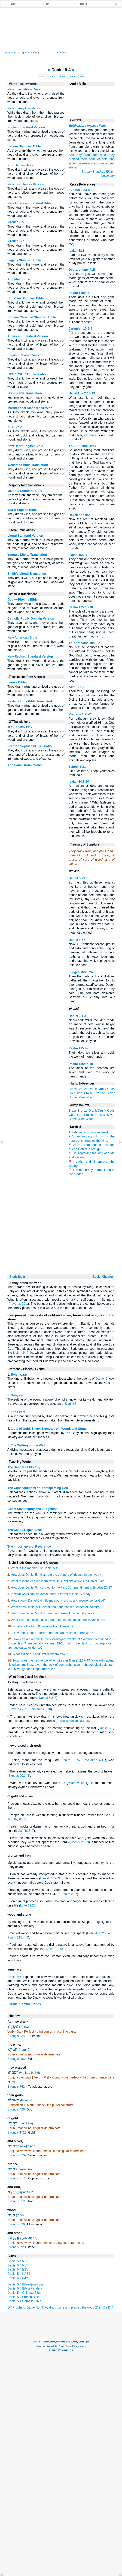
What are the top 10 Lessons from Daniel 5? (43, 1626)
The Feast (18, 1412)
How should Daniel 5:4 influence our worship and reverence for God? (58, 1600)
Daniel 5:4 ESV (17, 2269)
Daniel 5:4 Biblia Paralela (24, 2288)
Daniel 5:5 (106, 1728)
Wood (90, 1097)
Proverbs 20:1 (18, 1303)
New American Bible (22, 637)
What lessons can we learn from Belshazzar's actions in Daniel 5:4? (57, 1581)
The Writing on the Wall (28, 1445)
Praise (88, 1093)
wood (104, 163)
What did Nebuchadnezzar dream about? (41, 1654)
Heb (81, 76)
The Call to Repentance (24, 1530)
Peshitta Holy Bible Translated (29, 701)
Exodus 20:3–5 (18, 1775)
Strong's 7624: (17, 2086)
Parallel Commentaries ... (25, 2004)
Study (61, 76)
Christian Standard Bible (25, 298)
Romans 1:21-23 (81, 714)
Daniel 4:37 (77, 940)
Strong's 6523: (17, 2201)
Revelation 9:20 (80, 515)
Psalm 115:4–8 (17, 1937)
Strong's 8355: (17, 2036)
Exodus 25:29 (79, 1842)
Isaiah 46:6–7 (24, 1830)
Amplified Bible (18, 279)
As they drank (81, 155)
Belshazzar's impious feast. (90, 1132)
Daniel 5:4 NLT (17, 2265)
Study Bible (17, 1277)
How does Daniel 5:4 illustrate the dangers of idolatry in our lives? (56, 1574)
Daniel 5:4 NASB (19, 2273)
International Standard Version (29, 408)
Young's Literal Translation (27, 554)
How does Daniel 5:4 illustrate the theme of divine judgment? (52, 1613)
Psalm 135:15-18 (81, 607)
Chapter (108, 1277)
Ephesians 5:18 (40, 1709)
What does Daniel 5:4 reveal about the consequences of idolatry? (56, 1607)
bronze (82, 163)
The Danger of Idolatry (23, 1467)
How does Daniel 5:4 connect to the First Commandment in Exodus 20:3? (61, 1587)
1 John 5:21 (77, 767)
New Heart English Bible (25, 446)
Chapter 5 (24, 53)
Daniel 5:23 (77, 878)
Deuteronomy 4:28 (82, 269)
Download (108, 176)
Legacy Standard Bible (24, 260)
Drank (93, 1089)
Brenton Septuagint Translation (30, 746)
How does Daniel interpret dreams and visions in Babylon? (53, 1633)
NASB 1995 (15, 222)
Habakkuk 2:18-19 (82, 393)
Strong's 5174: (17, 2178)
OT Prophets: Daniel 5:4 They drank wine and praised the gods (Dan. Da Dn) (60, 2307)
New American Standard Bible (29, 203)
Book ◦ (97, 1277)
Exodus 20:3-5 (79, 190)
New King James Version (25, 184)
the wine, (100, 155)
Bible (6, 53)
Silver (111, 1093)
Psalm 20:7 (69, 1894)
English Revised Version (25, 355)
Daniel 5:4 (14, 1977)
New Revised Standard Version (30, 656)
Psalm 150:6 (71, 1760)
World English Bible (22, 510)
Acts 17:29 (76, 687)
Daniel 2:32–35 (51, 1878)
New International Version (26, 89)
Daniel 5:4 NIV (17, 2261)
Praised (100, 1093)
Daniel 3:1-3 (77, 1016)
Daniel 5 (101, 1378)
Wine (81, 1097)
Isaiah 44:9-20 (79, 781)
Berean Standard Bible (24, 146)
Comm (72, 76)
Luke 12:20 (27, 1905)
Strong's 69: (16, 2247)
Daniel (14, 53)
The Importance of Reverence (29, 1546)
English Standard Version (26, 127)
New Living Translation (24, 108)
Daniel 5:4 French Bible (23, 2297)
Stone (73, 1097)
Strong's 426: (16, 2109)
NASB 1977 (15, 241)
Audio (41, 76)
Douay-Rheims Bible (22, 599)
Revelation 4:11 (94, 1760)
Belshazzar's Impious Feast (87, 125)
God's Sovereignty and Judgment (32, 1509)
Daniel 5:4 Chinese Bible (24, 2292)
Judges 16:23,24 (81, 972)
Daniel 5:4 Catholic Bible (24, 2301)
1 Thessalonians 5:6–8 (72, 1721)
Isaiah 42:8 (77, 250)
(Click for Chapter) (27, 84)
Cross (51, 76)
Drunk (102, 1089)
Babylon (17, 1395)
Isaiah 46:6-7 (78, 555)
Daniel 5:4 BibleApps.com (25, 2284)
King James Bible (20, 165)
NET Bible (14, 427)
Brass (73, 1089)
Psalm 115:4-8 (79, 293)
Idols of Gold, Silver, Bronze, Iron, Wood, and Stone (49, 1428)
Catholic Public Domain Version (30, 618)
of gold (102, 159)
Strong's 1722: (17, 2132)
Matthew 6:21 (77, 1783)
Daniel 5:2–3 (47, 1698)
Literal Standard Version (25, 535)
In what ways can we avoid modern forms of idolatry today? (51, 1594)
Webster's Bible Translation (27, 465)
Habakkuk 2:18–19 (100, 1933)
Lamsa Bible (16, 682)
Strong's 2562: (17, 2059)
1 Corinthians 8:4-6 (83, 446)
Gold (72, 1093)
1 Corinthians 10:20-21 (85, 643)
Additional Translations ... (26, 765)
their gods (88, 159)
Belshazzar (19, 1374)
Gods (111, 1089)
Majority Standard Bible (24, 491)
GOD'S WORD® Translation (27, 374)
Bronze (83, 1089)
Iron (79, 1093)
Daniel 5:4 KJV (17, 2278)
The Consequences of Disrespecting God (37, 1488)
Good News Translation (24, 393)
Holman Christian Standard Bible (31, 317)
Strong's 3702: (17, 2155)
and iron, (94, 163)
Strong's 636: (16, 2224)
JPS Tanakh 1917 (19, 727)
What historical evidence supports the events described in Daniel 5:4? (59, 1620)
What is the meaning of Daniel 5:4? (35, 1568)
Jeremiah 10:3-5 (80, 328)
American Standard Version (27, 336)
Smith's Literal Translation (26, 573)
